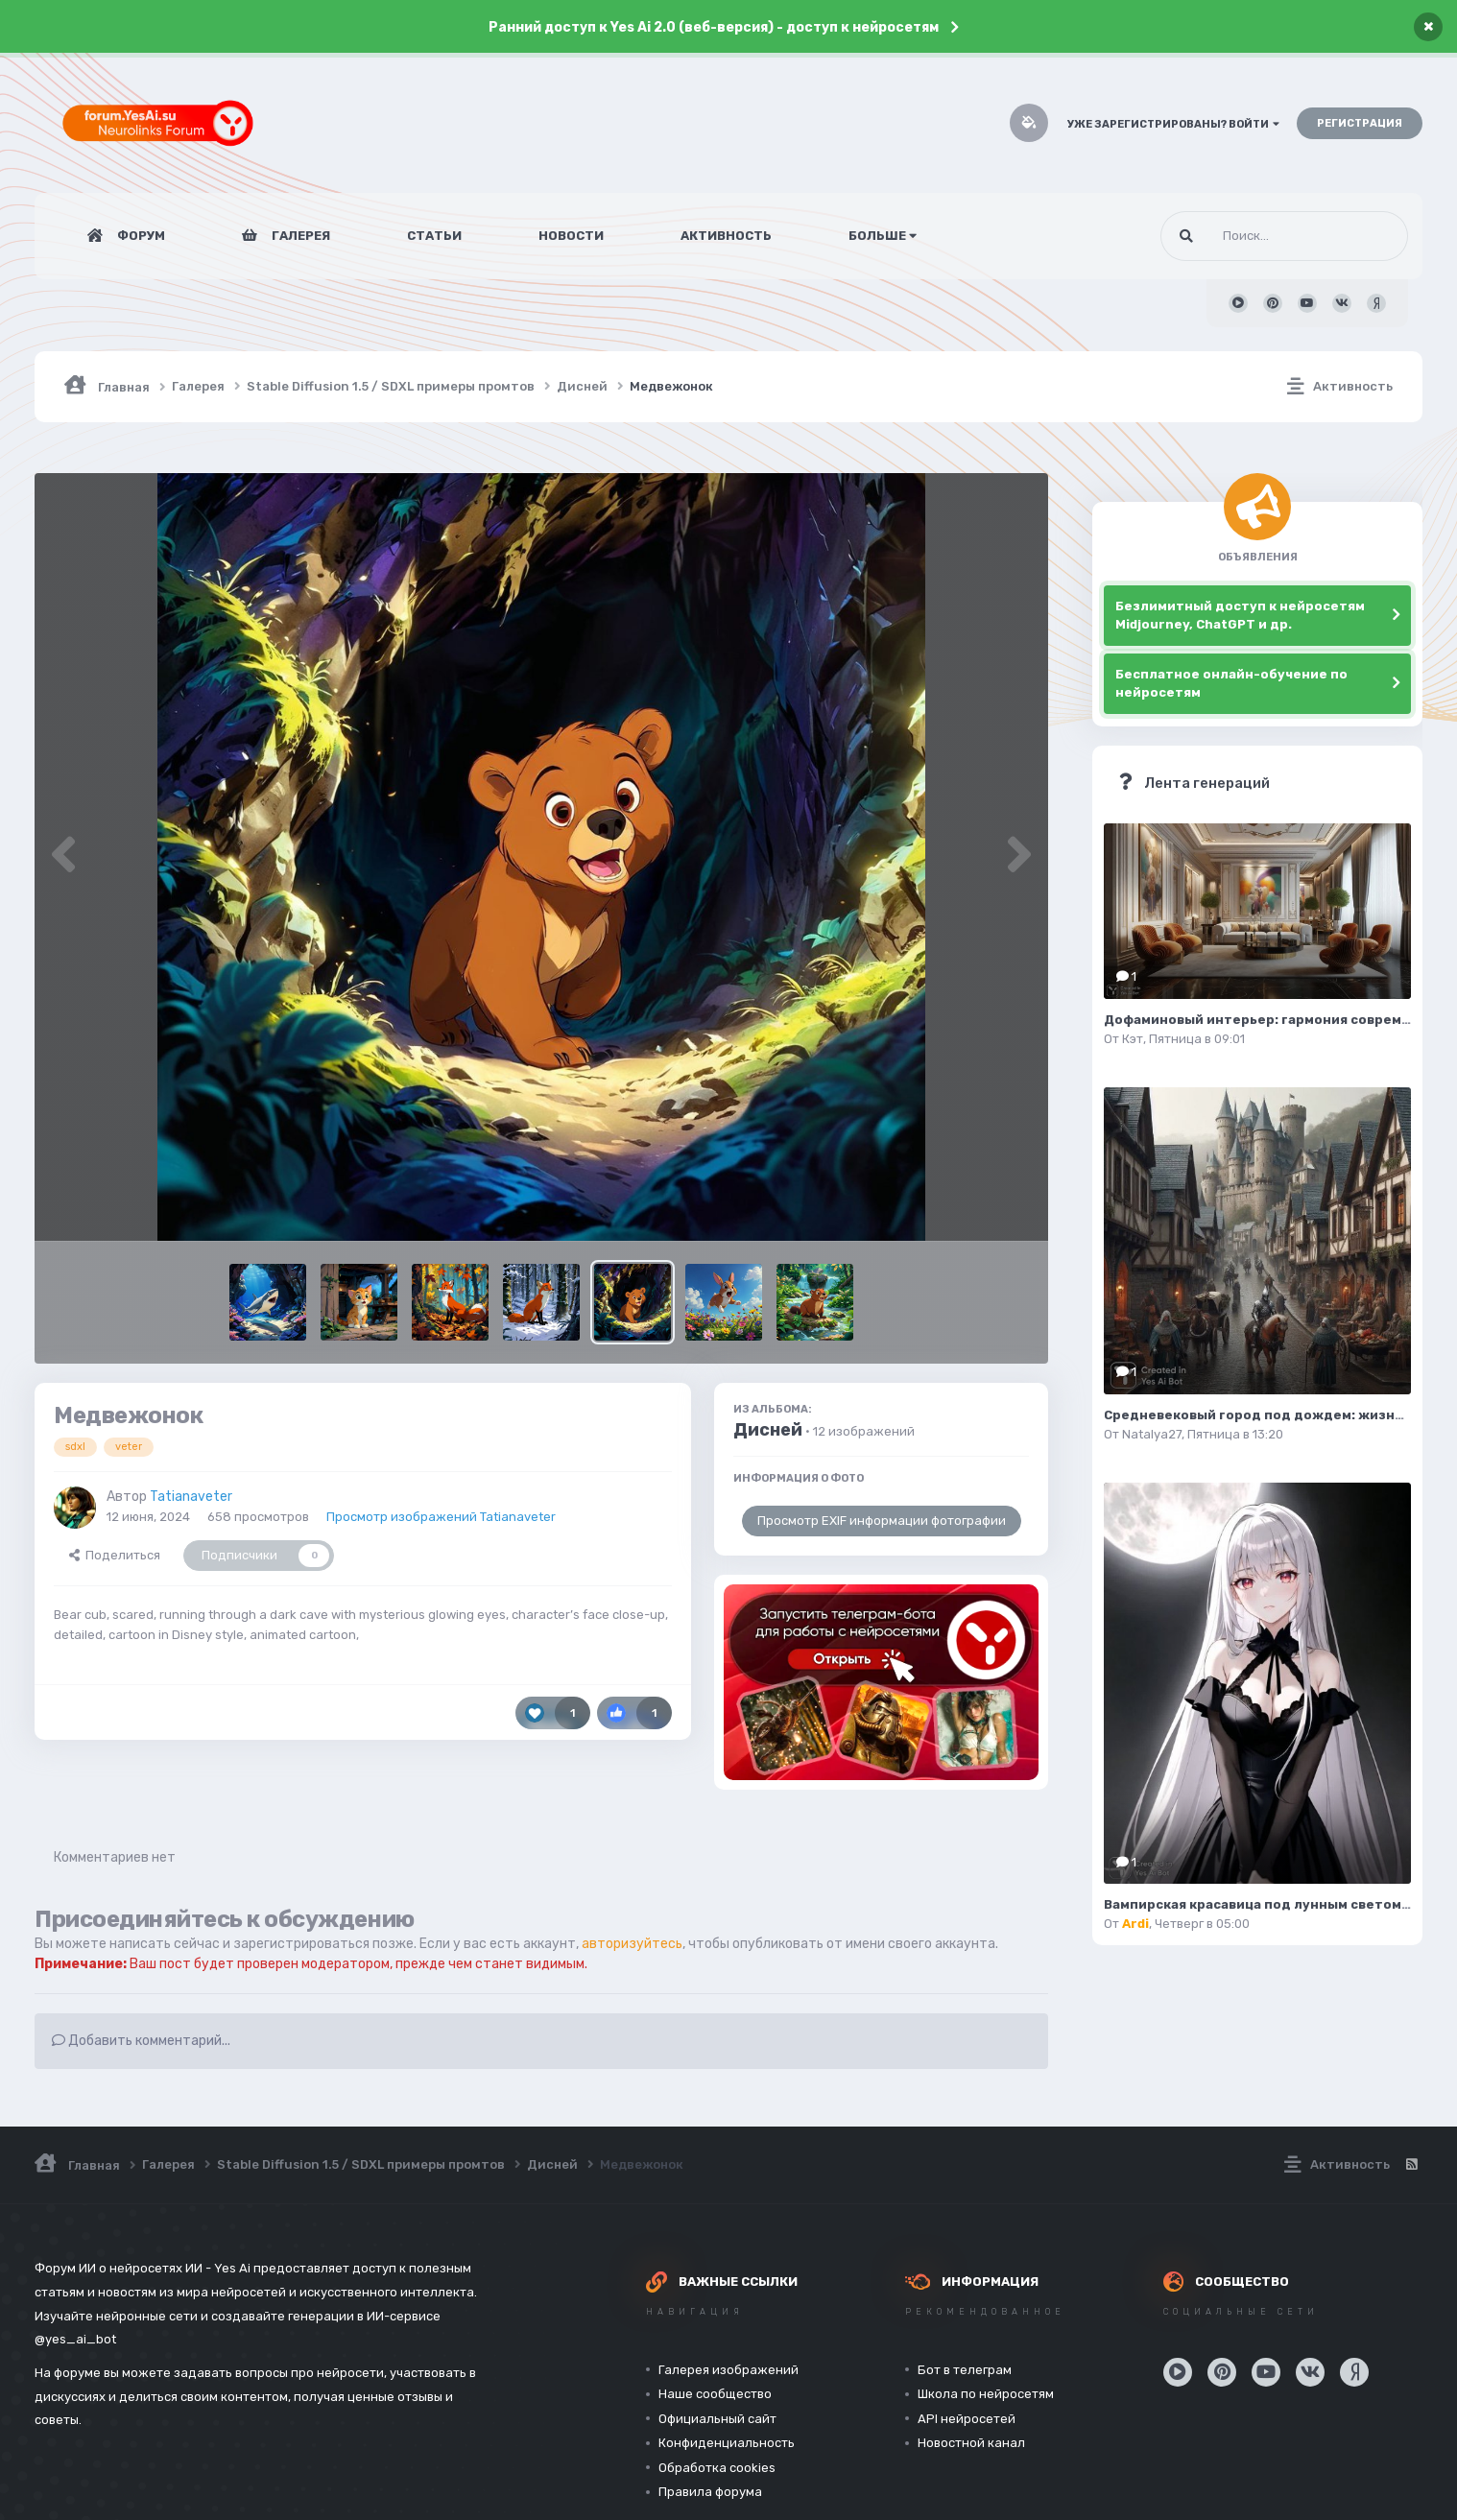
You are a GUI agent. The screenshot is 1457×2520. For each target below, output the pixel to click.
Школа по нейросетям (986, 2394)
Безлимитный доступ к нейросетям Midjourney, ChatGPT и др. (1240, 615)
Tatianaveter (191, 1496)
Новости (571, 235)
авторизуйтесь (632, 1944)
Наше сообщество (715, 2394)
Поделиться (114, 1555)
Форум (139, 235)
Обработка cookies (717, 2468)
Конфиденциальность (726, 2443)
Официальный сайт (717, 2419)
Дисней (767, 1429)
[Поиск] (1248, 236)
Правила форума (710, 2491)
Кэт (1132, 1039)
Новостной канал (971, 2443)
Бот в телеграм (965, 2370)
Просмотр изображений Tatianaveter (441, 1517)
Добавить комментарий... (141, 2041)
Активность (726, 235)
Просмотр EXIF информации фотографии (881, 1520)
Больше (882, 235)
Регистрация (1359, 123)
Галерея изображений (728, 2370)
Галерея (299, 235)
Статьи (434, 235)
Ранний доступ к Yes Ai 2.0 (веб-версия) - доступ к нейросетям (714, 27)
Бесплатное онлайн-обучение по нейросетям (1231, 684)
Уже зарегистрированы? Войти (1173, 124)
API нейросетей (966, 2419)
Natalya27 (1152, 1434)
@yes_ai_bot (75, 2339)
